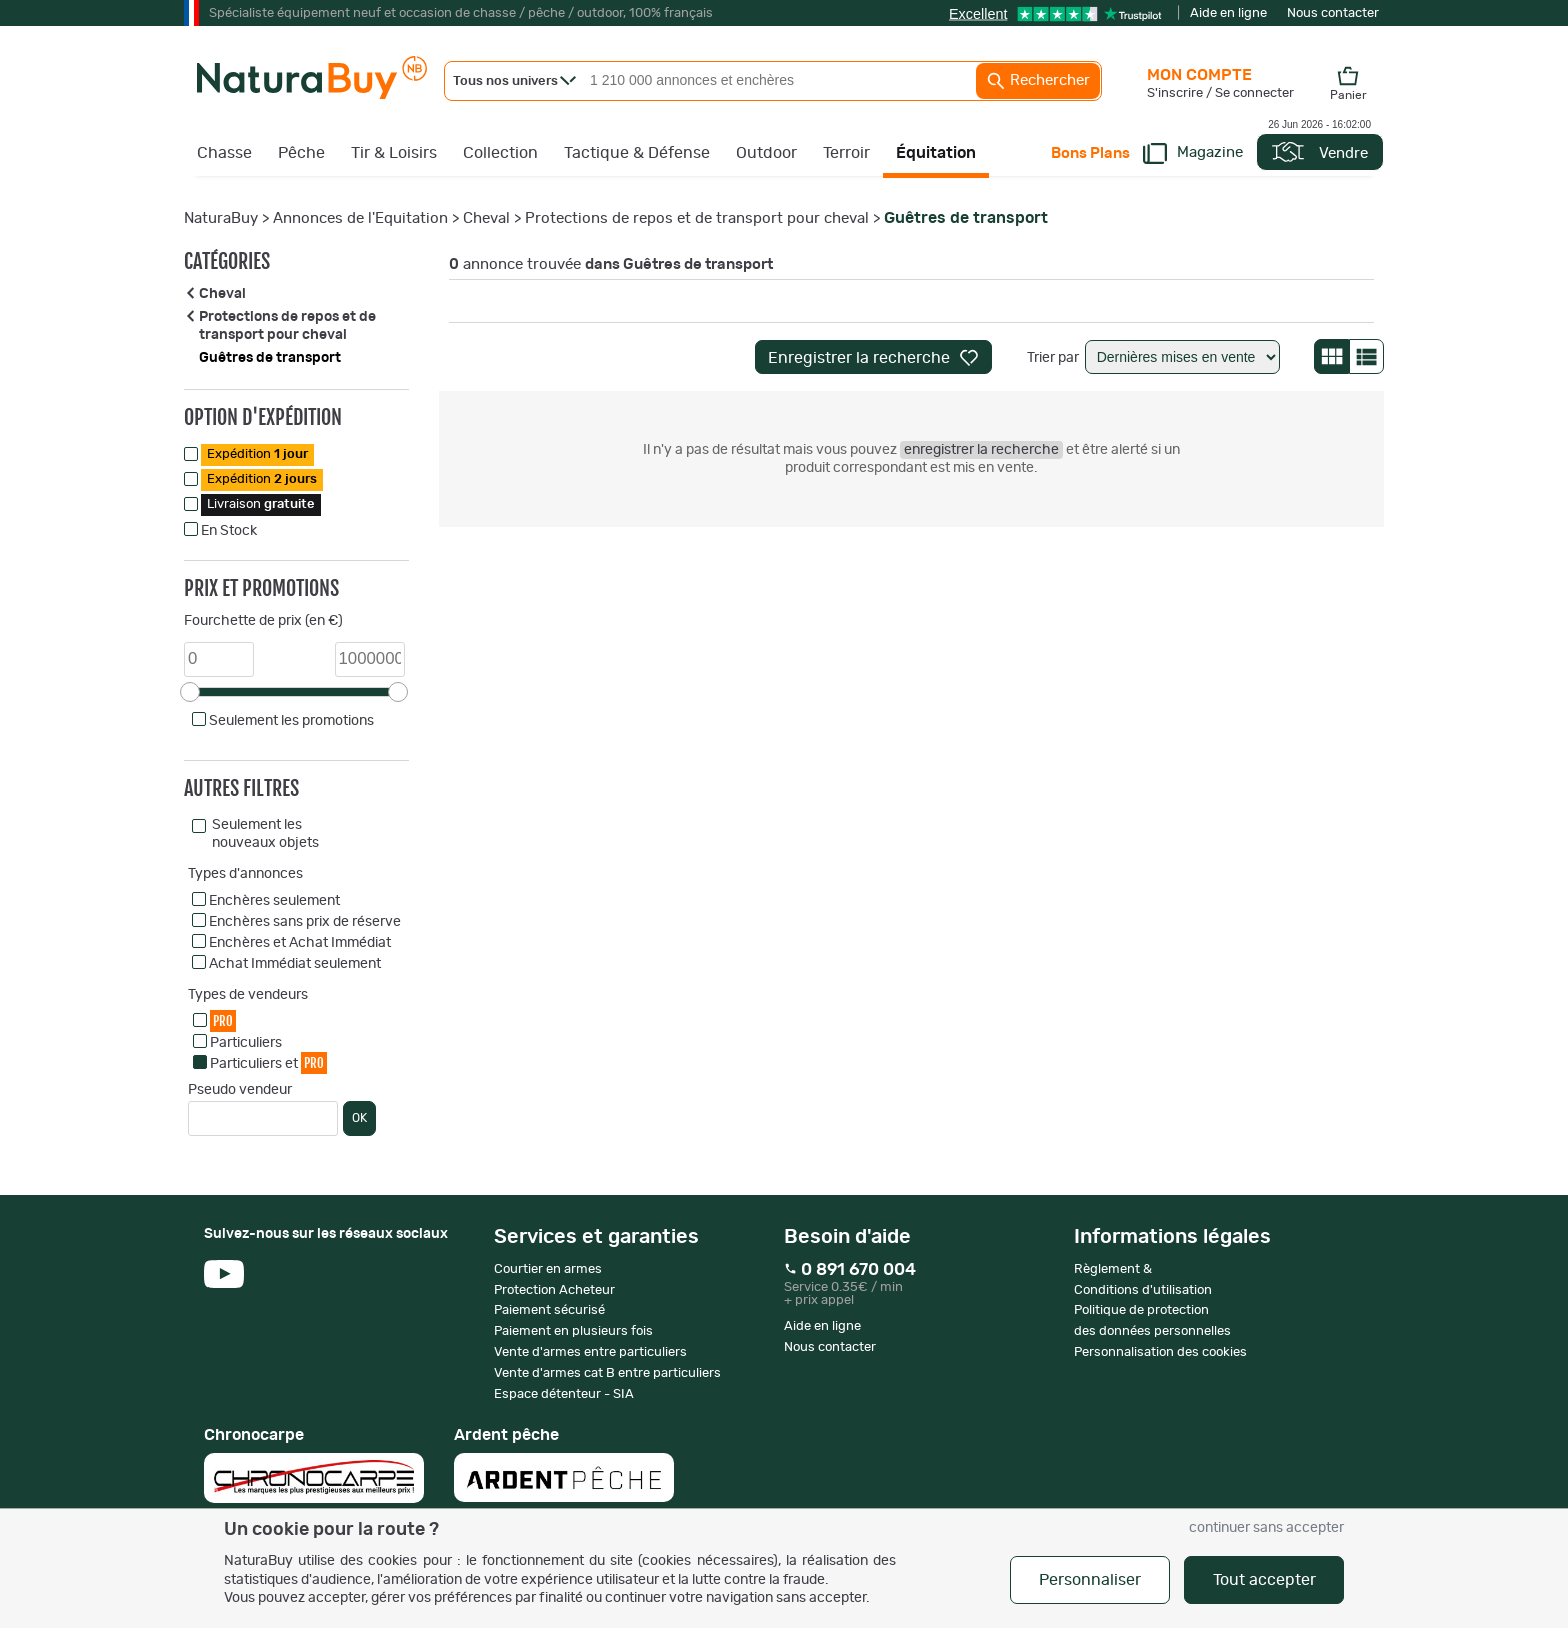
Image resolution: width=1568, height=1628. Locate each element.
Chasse (224, 153)
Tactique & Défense (637, 153)
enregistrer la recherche (981, 450)
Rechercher (1038, 81)
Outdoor (766, 153)
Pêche (301, 153)
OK (359, 1118)
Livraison (261, 504)
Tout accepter (1264, 1580)
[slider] (190, 692)
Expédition (257, 454)
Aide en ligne (1228, 13)
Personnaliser (1090, 1580)
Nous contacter (1333, 13)
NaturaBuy (221, 218)
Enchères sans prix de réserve (305, 922)
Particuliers (246, 1043)
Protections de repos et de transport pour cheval (697, 218)
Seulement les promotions (291, 721)
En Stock (229, 531)
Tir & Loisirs (394, 153)
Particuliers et (268, 1062)
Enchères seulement (274, 901)
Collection (500, 153)
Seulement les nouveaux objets (265, 834)
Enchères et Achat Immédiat (300, 943)
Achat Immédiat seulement (295, 964)
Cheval (486, 218)
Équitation (936, 153)
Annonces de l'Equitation (360, 218)
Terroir (846, 153)
